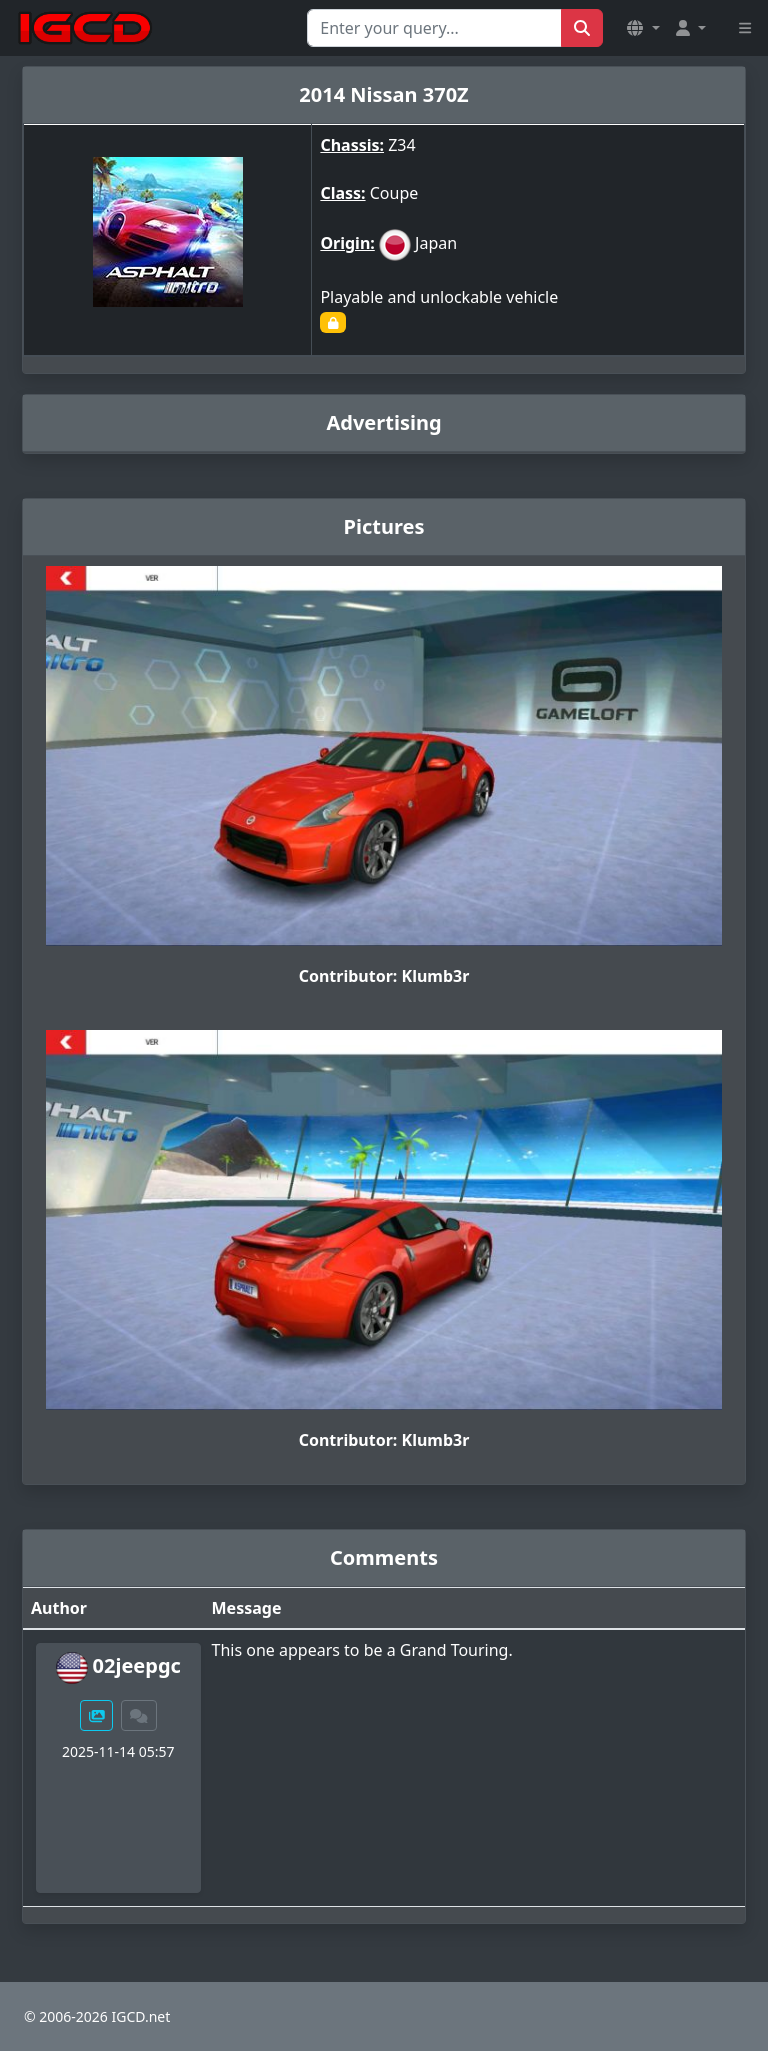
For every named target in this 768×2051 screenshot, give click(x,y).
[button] (643, 28)
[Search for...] (434, 28)
